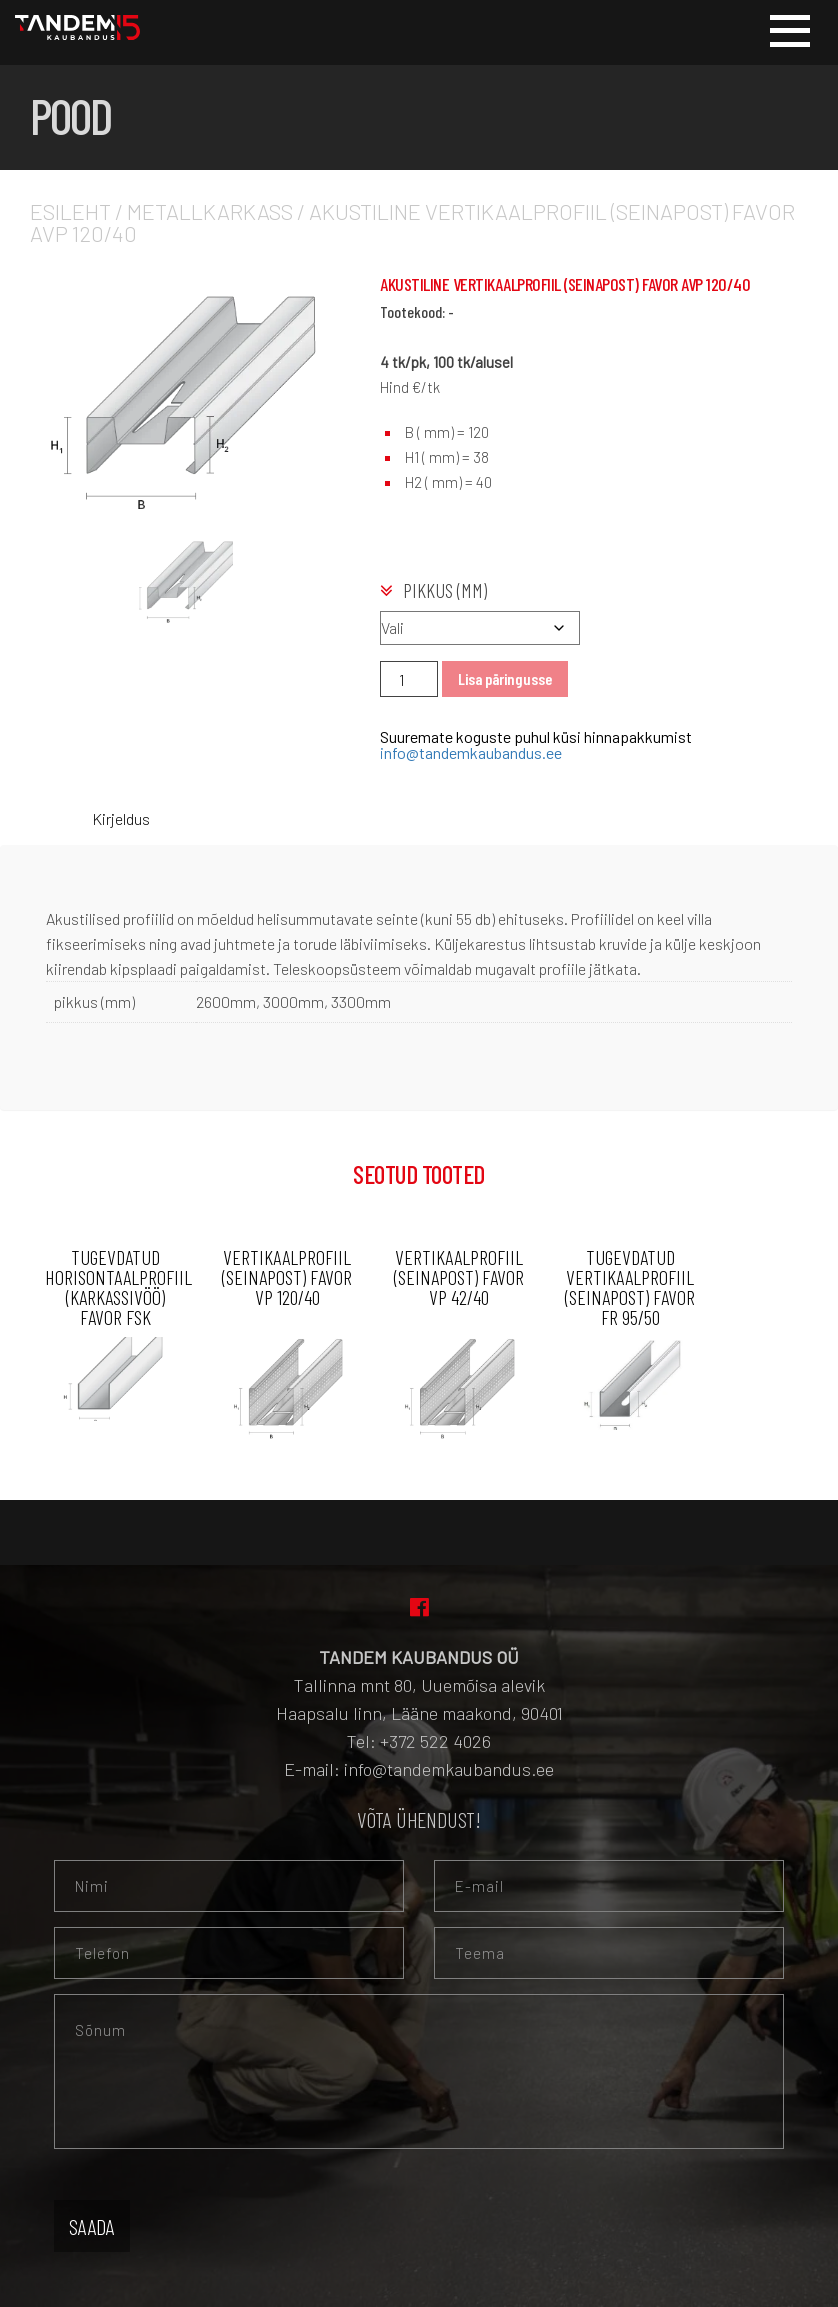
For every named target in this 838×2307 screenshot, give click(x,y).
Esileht (70, 211)
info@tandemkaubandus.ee (471, 752)
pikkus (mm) (445, 590)
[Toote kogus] (409, 679)
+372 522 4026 (435, 1741)
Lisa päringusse (505, 678)
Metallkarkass (210, 211)
